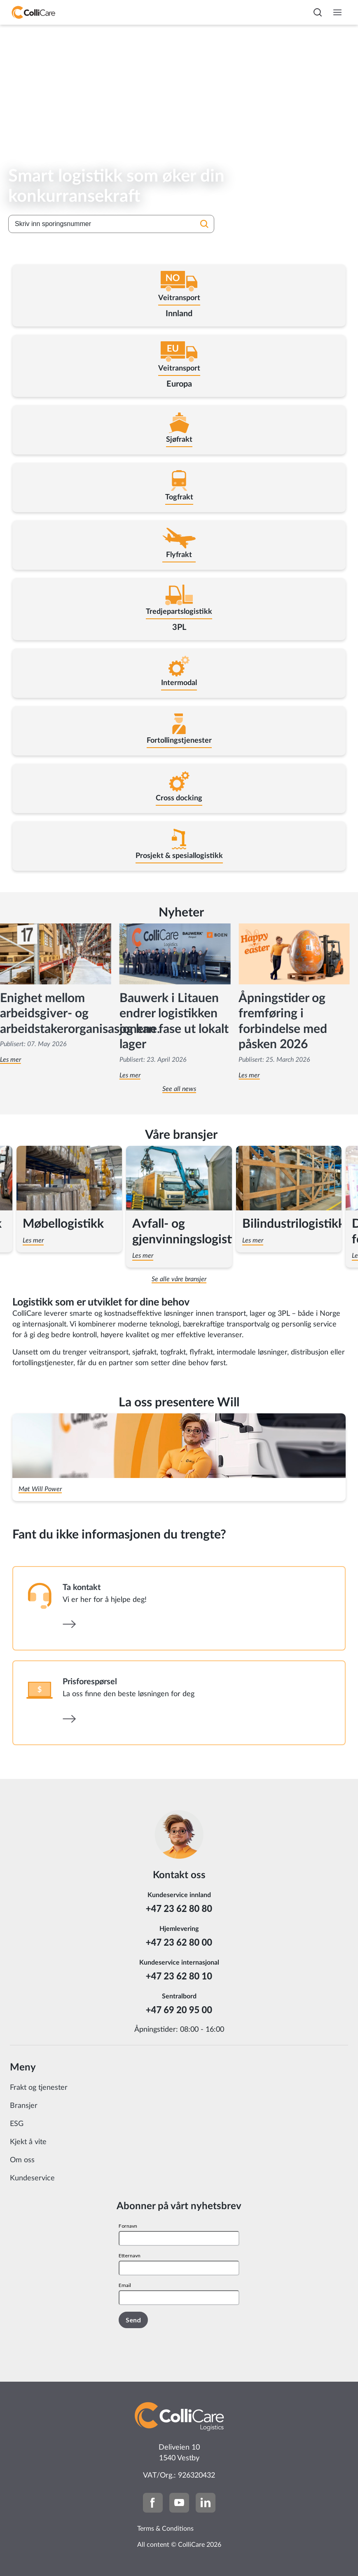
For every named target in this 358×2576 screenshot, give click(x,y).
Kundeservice (32, 2178)
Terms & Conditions (165, 2528)
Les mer (129, 1075)
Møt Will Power (40, 1489)
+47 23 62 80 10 (179, 1976)
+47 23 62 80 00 (179, 1942)
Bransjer (23, 2106)
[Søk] (204, 224)
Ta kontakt (82, 1587)
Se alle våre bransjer (179, 1279)
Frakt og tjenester (39, 2087)
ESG (16, 2124)
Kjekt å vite (28, 2142)
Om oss (22, 2160)
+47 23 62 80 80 (179, 1908)
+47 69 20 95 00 (179, 2009)
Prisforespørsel (90, 1682)
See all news (179, 1089)
